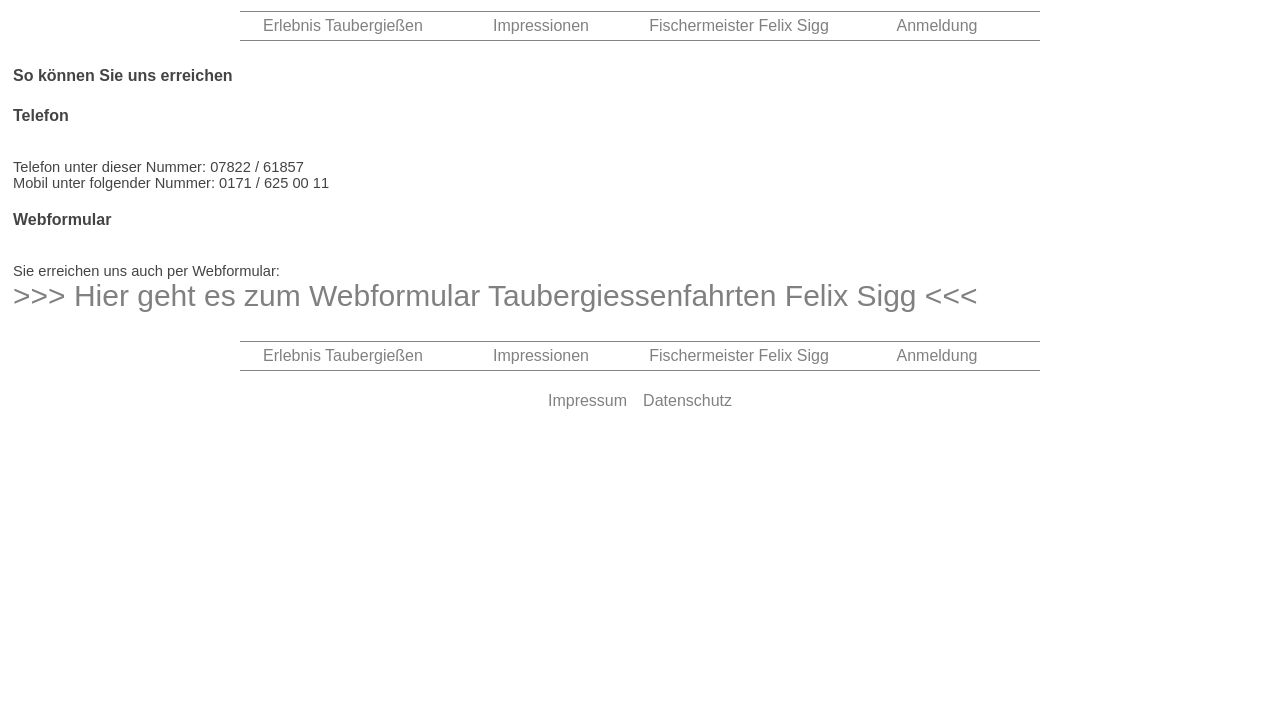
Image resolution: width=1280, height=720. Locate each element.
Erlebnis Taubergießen (343, 25)
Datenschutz (687, 400)
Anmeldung (937, 25)
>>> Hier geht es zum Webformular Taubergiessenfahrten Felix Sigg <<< (495, 295)
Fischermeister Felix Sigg (739, 25)
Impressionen (541, 25)
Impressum (587, 400)
